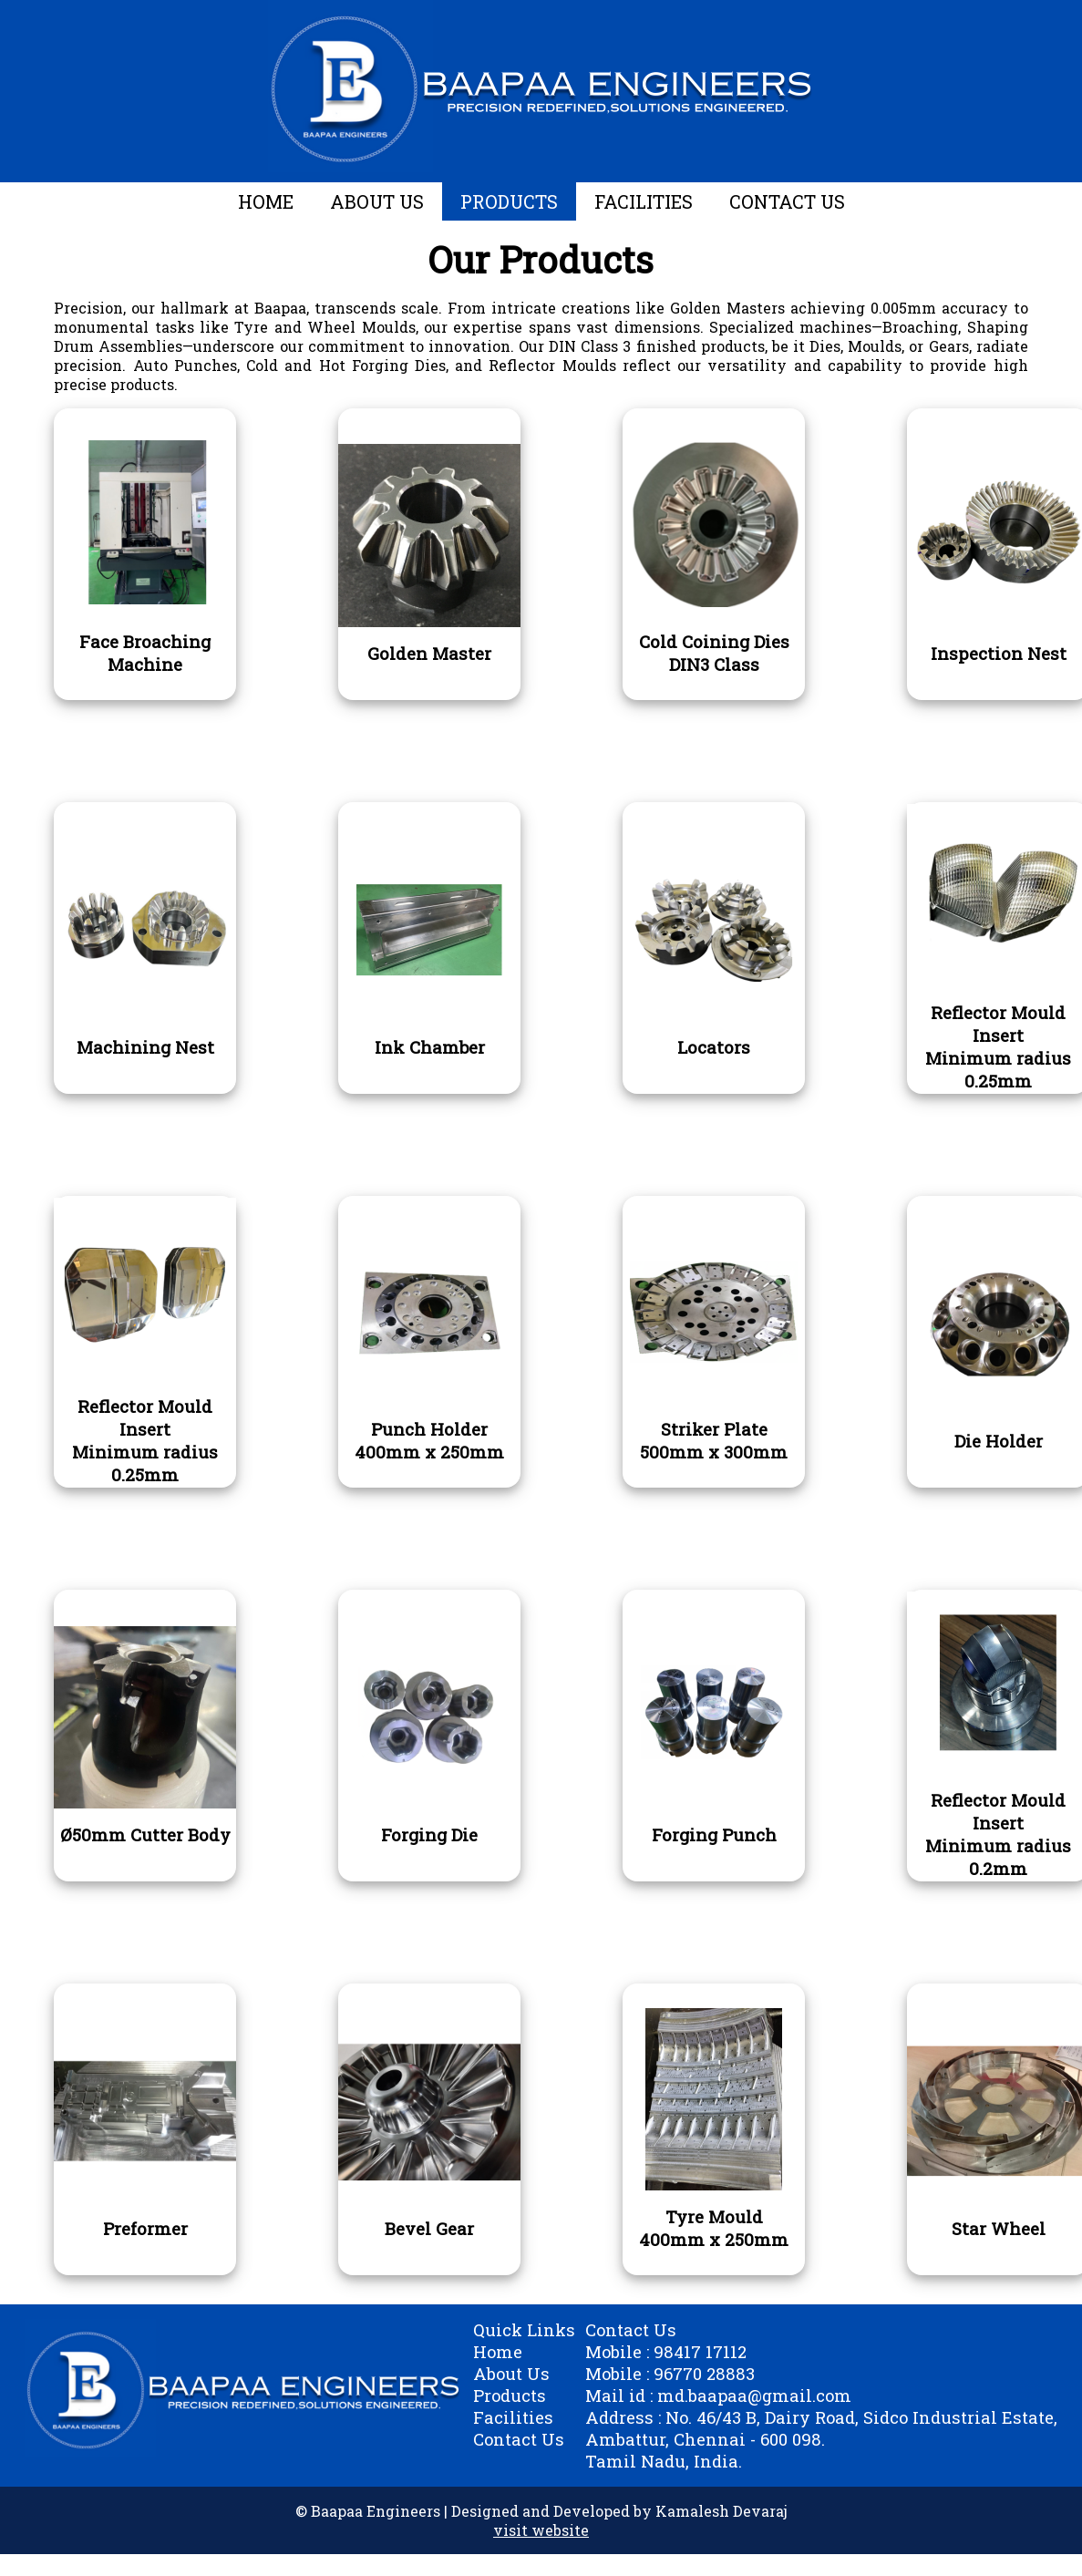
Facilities (513, 2417)
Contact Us (518, 2439)
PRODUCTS (509, 201)
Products (509, 2395)
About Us (511, 2374)
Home (497, 2352)
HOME (266, 201)
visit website (541, 2530)
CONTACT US (787, 201)
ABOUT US (377, 201)
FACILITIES (643, 201)
